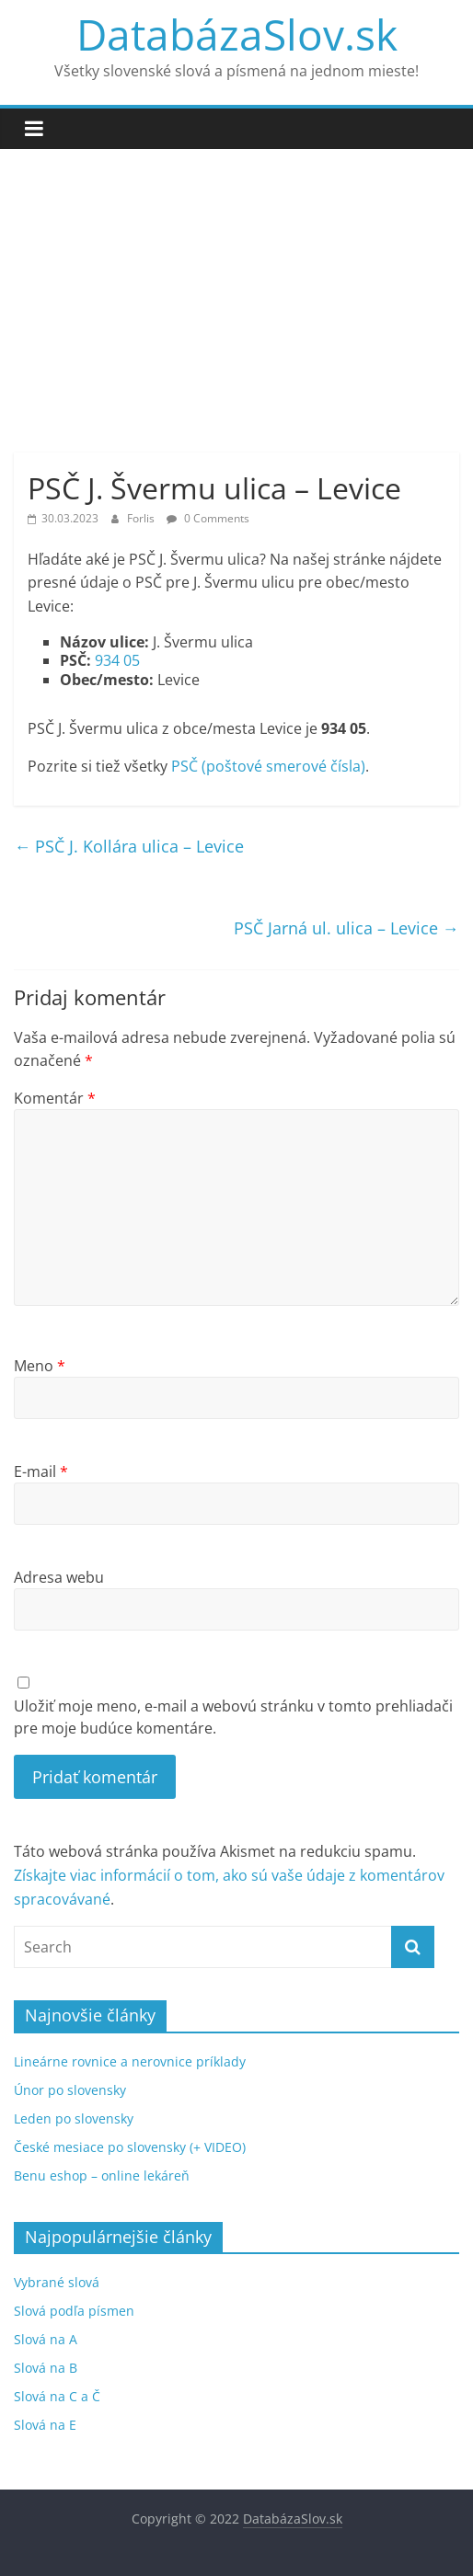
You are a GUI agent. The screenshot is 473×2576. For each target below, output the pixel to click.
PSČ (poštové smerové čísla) (268, 766)
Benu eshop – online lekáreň (102, 2175)
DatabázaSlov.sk (237, 34)
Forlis (142, 518)
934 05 (117, 660)
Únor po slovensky (70, 2090)
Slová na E (45, 2424)
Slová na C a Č (57, 2396)
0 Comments (208, 518)
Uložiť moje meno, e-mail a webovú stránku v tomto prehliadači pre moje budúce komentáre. (233, 1717)
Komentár (55, 1098)
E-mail (41, 1471)
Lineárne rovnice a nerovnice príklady (130, 2061)
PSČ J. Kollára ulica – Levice (129, 846)
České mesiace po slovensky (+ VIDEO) (130, 2147)
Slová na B (45, 2367)
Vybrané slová (56, 2282)
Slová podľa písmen (74, 2310)
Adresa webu (59, 1577)
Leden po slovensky (73, 2118)
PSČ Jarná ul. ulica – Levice (346, 928)
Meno (39, 1366)
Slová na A (45, 2339)
